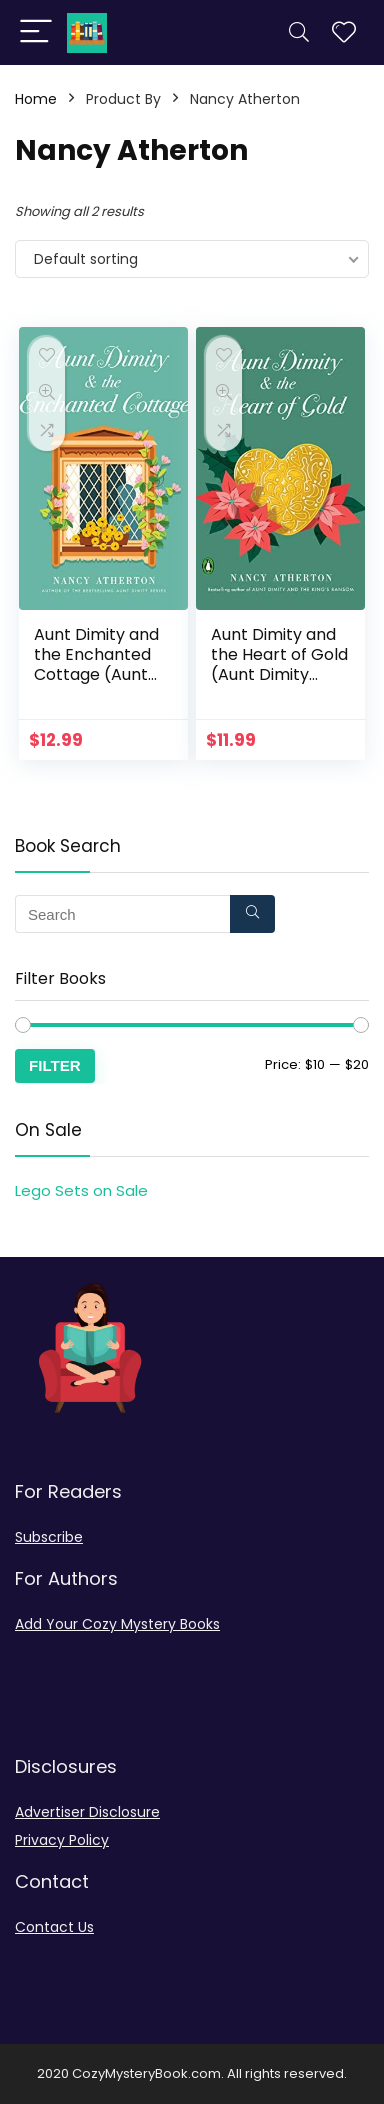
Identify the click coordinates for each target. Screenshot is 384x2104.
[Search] (299, 32)
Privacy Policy (62, 1840)
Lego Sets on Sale (81, 1190)
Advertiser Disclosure (87, 1812)
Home (36, 99)
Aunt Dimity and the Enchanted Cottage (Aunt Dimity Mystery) (97, 664)
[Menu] (36, 32)
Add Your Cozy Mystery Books (117, 1624)
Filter (55, 1065)
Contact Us (54, 1927)
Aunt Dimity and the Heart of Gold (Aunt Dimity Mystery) (279, 664)
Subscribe (49, 1537)
